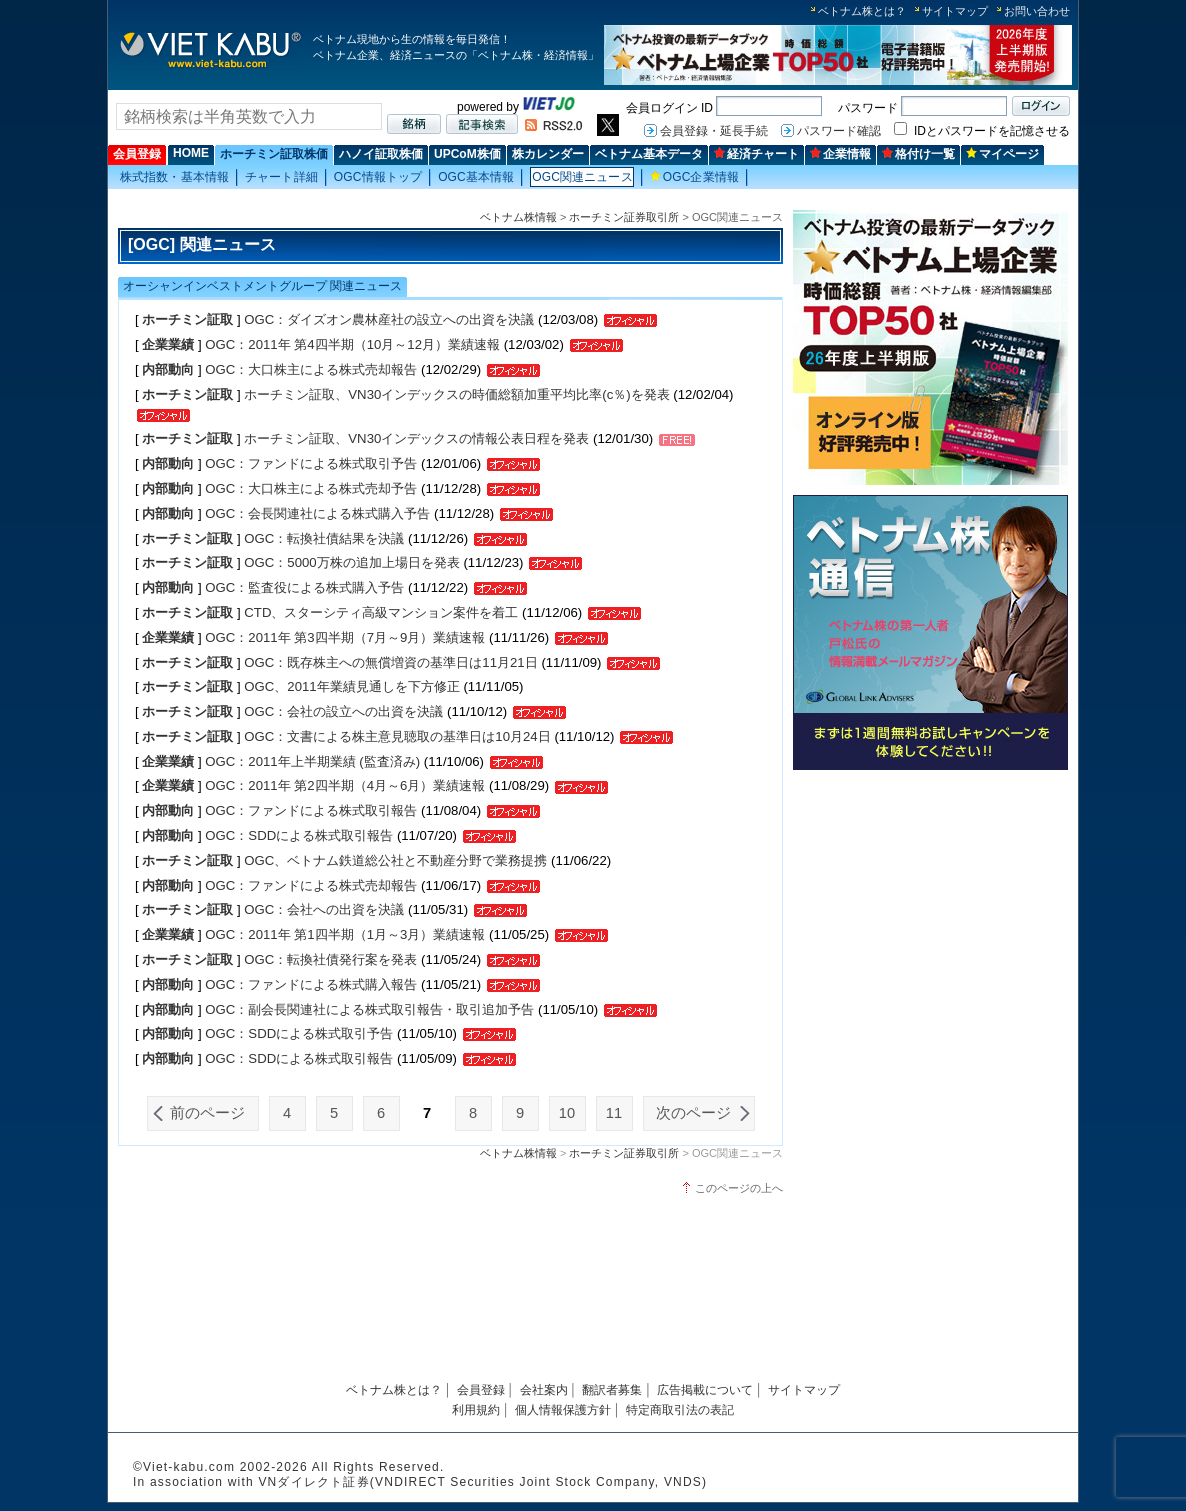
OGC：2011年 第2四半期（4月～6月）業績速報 (345, 785)
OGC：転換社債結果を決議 (324, 538)
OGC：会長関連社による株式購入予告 (317, 513)
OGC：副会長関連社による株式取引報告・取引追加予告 (371, 1009)
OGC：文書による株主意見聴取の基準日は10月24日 (397, 736)
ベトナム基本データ (649, 154)
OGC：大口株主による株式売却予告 (311, 488)
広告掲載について (705, 1390)
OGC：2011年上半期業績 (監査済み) (312, 761)
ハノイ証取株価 (381, 154)
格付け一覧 (918, 154)
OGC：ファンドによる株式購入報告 (313, 984)
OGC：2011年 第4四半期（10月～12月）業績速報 (352, 344)
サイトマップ (955, 11)
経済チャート (756, 154)
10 (567, 1113)
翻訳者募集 (612, 1390)
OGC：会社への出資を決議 (324, 909)
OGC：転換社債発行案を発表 (330, 959)
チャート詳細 (281, 177)
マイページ (1002, 154)
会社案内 (544, 1390)
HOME (191, 153)
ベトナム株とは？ (862, 11)
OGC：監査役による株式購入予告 (304, 587)
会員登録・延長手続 (714, 131)
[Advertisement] (930, 917)
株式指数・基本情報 (174, 177)
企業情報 (840, 154)
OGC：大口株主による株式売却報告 (311, 369)
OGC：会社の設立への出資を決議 (343, 711)
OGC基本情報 (476, 177)
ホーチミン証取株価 (274, 154)
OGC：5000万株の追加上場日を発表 (351, 562)
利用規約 (476, 1410)
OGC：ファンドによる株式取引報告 (311, 810)
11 (614, 1113)
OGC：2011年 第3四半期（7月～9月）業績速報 (345, 637)
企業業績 (168, 344)
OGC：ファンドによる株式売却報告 (311, 885)
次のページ (693, 1113)
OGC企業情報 (694, 177)
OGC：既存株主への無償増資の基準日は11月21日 (392, 662)
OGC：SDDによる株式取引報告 (299, 835)
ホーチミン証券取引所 (624, 217)
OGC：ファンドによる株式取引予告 (313, 463)
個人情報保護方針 (563, 1410)
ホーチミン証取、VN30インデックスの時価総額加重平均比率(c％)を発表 (456, 394)
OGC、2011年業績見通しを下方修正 (351, 686)
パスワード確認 (839, 131)
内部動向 (168, 369)
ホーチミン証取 (187, 319)
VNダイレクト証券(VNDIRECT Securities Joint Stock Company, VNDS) (482, 1482)
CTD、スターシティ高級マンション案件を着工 (381, 612)
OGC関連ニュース (582, 177)
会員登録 (137, 154)
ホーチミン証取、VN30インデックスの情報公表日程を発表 (416, 438)
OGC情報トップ (378, 177)
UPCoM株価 (467, 154)
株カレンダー (548, 154)
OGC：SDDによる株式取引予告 (301, 1033)
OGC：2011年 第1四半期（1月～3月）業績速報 (345, 934)
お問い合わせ (1037, 11)
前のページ (207, 1113)
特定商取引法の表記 (680, 1410)
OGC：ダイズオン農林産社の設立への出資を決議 (389, 319)
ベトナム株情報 (518, 217)
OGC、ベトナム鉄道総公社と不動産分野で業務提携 (395, 860)
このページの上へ (739, 1188)
